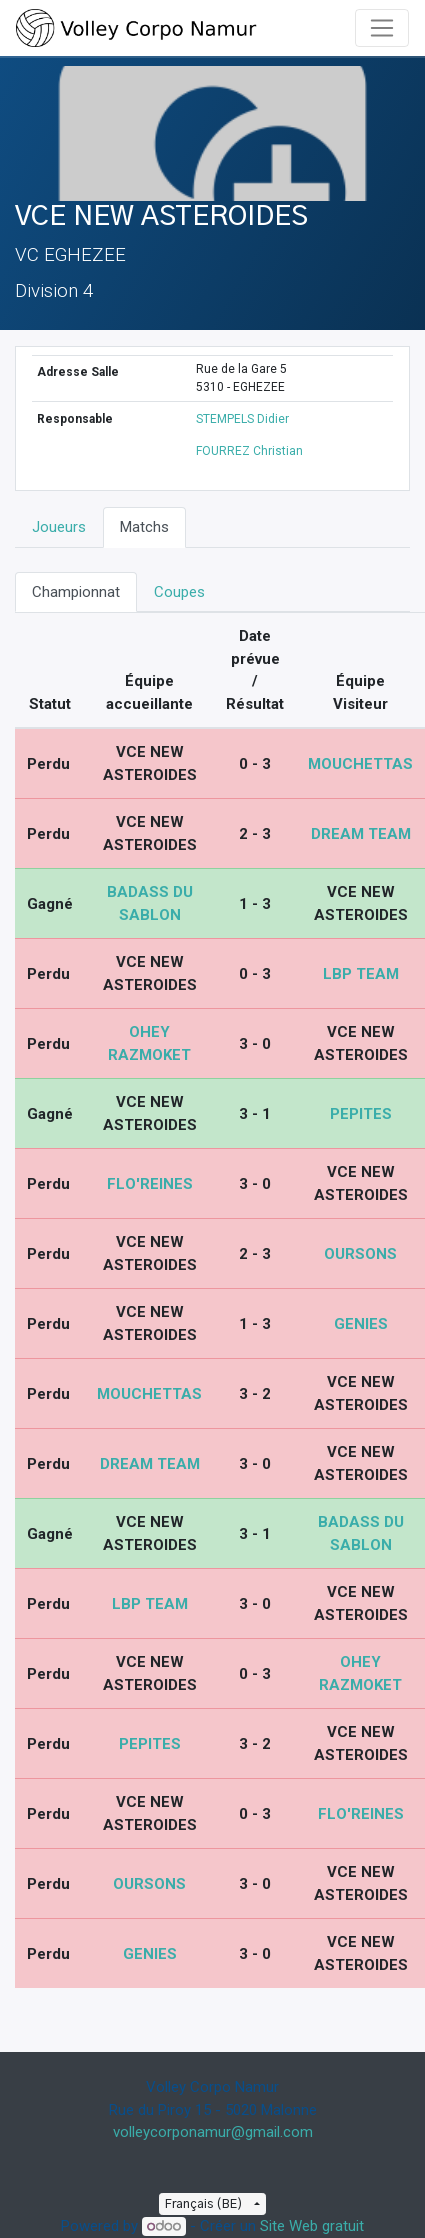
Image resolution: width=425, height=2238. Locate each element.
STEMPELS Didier (242, 419)
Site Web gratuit (312, 2226)
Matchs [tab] (144, 527)
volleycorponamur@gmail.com (213, 2132)
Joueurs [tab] (59, 527)
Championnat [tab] (76, 592)
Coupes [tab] (179, 592)
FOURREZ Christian (249, 451)
